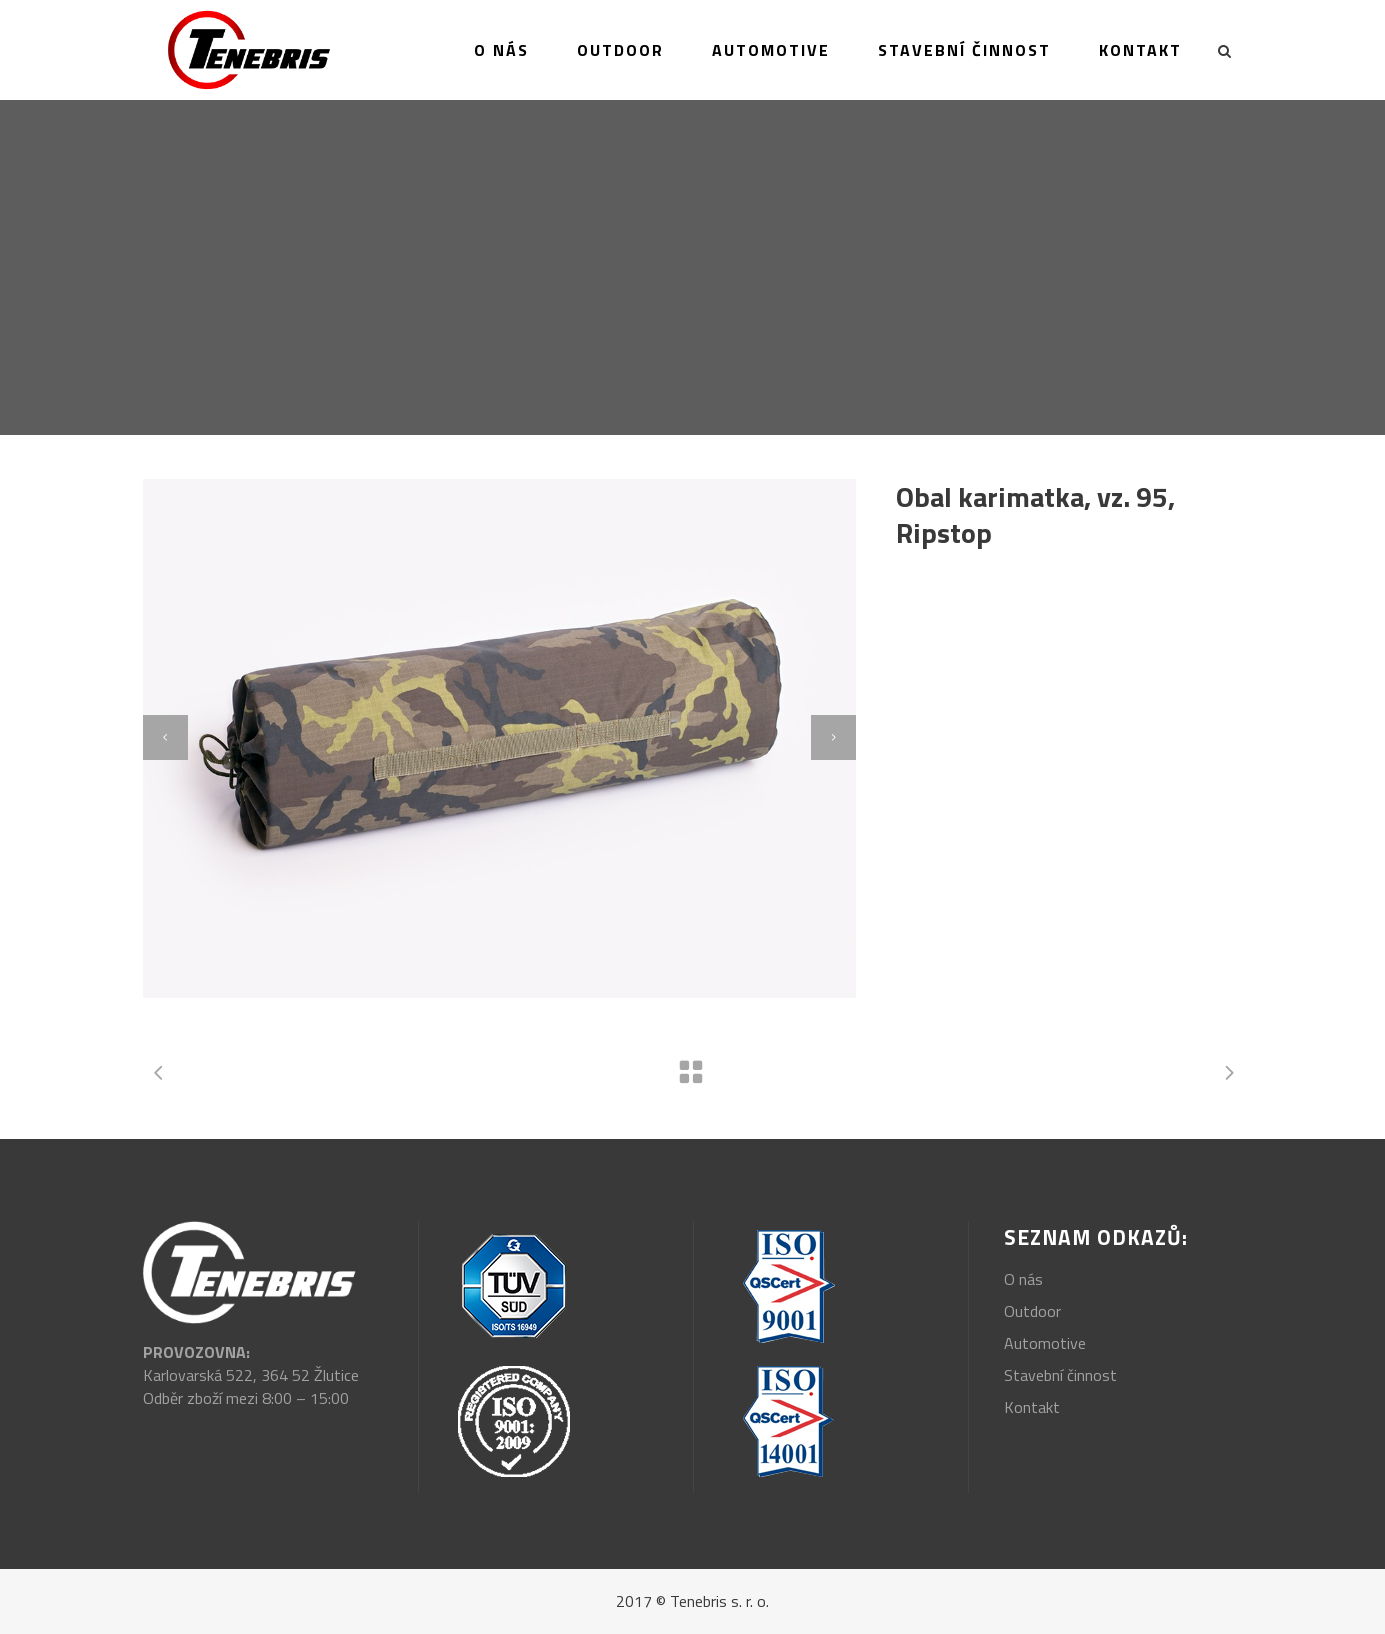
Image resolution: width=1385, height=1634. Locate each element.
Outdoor (1032, 1311)
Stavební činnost (1060, 1375)
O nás (1023, 1279)
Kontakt (1032, 1407)
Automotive (1045, 1343)
